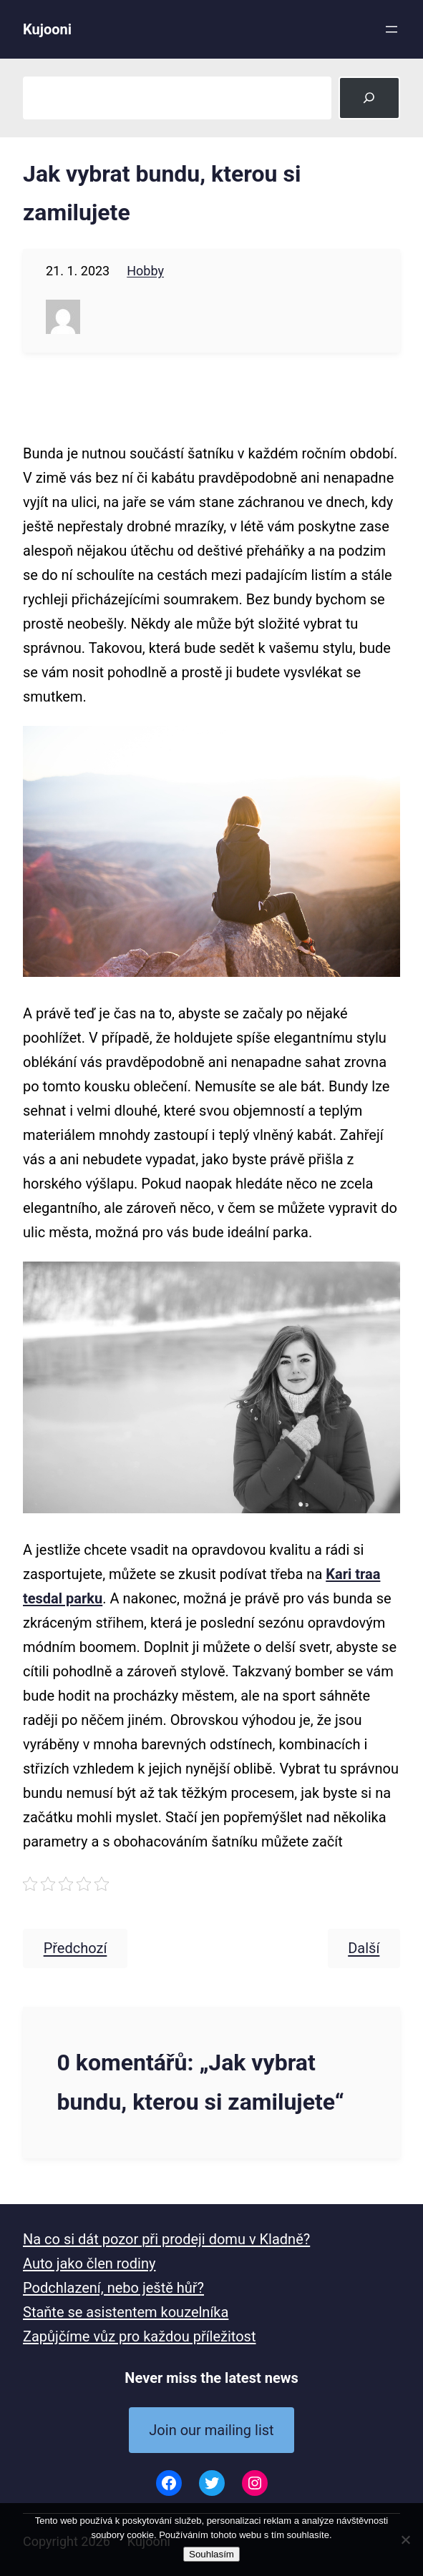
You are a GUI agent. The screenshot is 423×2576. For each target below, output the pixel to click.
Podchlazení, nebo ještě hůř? (113, 2287)
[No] (405, 2539)
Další (363, 1948)
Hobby (145, 270)
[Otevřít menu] (391, 29)
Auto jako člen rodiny (89, 2263)
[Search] (369, 98)
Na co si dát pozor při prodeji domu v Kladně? (166, 2239)
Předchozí (75, 1948)
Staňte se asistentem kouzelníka (125, 2312)
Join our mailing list (211, 2430)
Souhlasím (211, 2554)
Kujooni (47, 29)
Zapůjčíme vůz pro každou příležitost (139, 2336)
